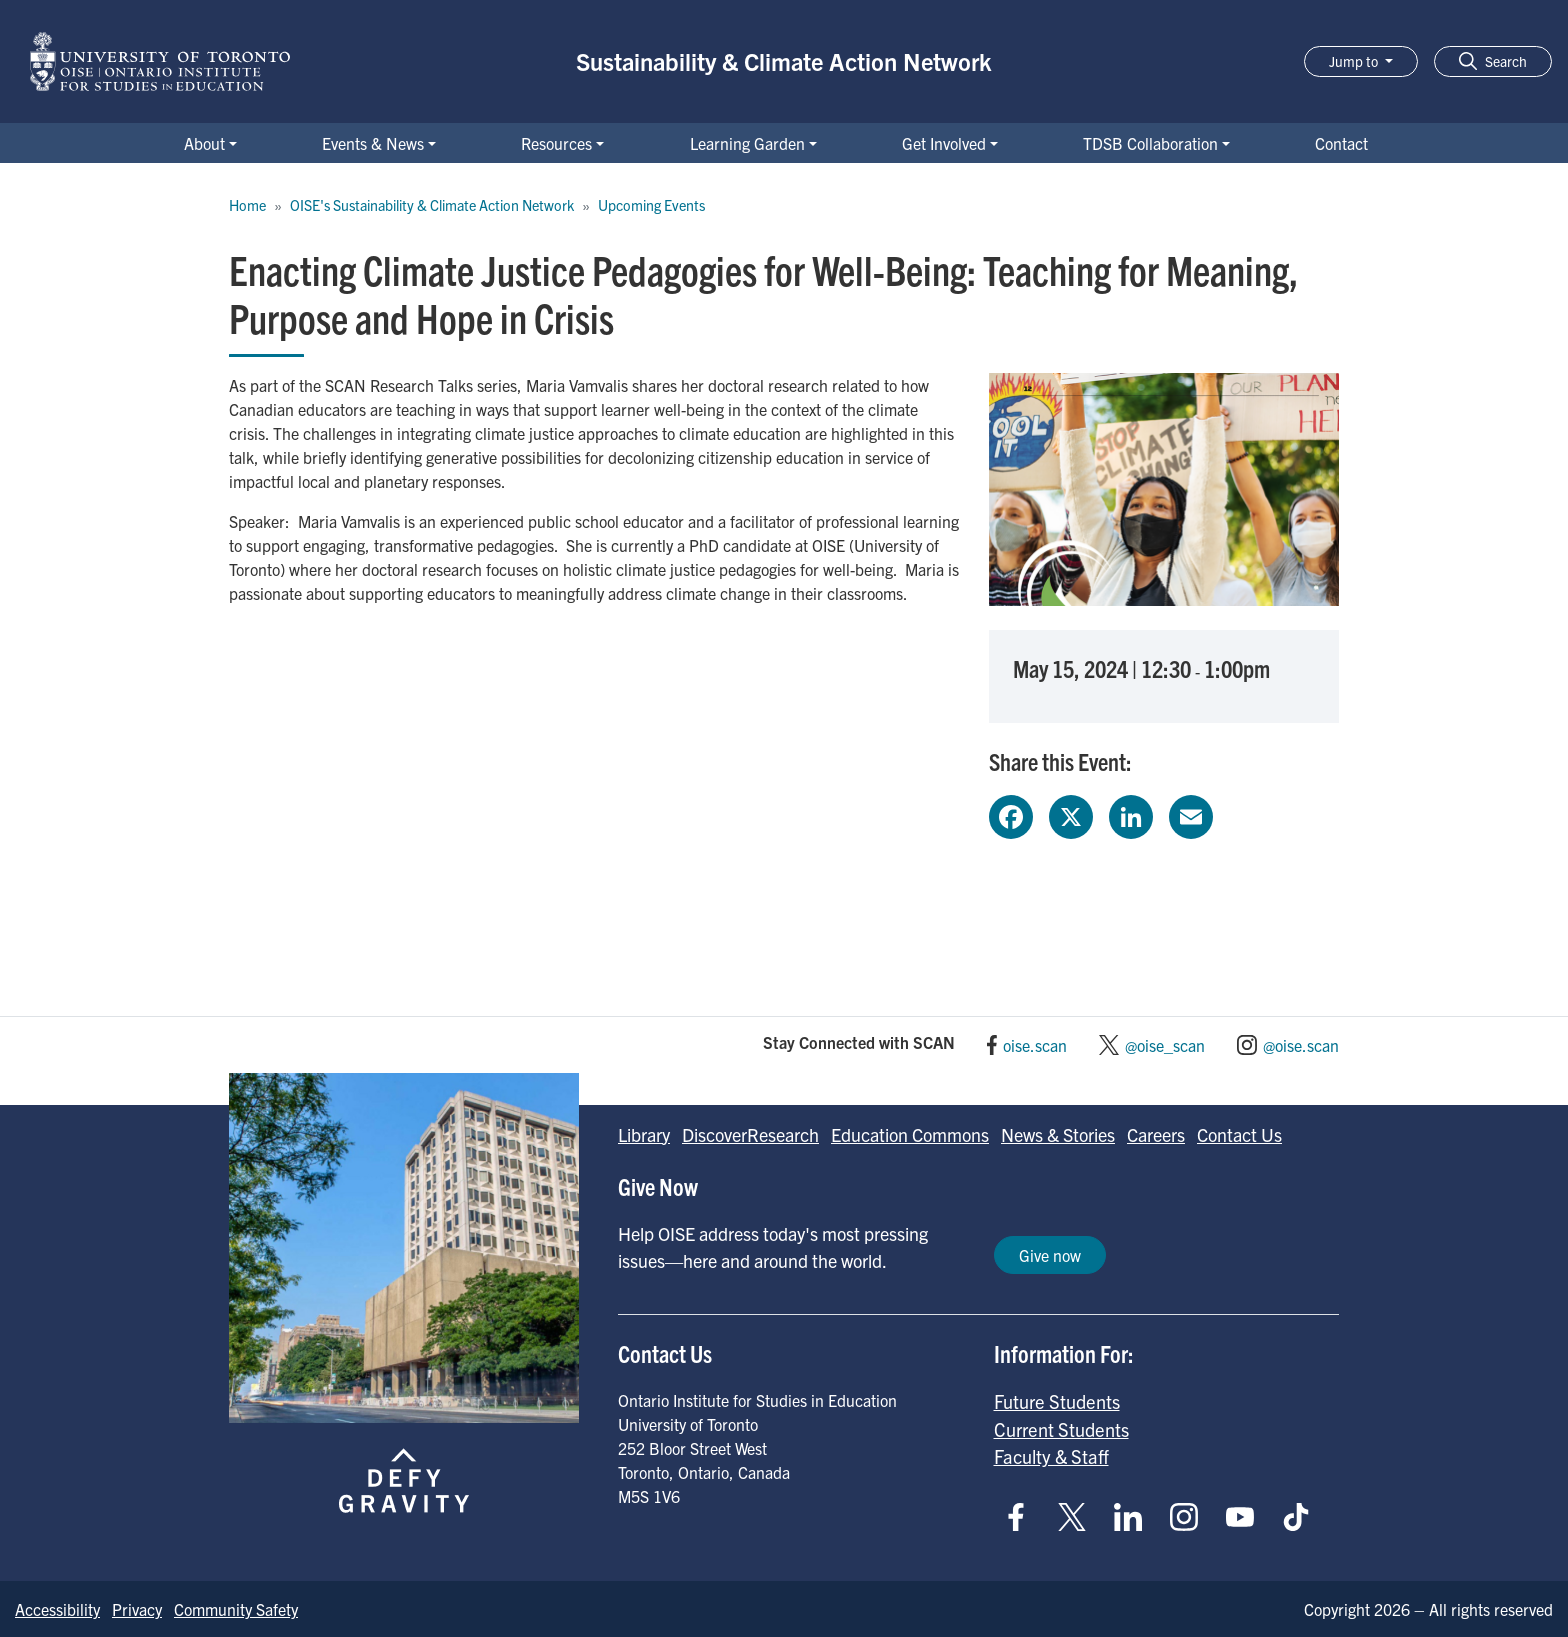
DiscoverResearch (750, 1134)
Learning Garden (747, 143)
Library (644, 1134)
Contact (1341, 143)
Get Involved (944, 143)
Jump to (1355, 61)
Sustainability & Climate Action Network (784, 61)
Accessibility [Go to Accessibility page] (57, 1609)
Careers (1156, 1134)
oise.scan (1035, 1045)
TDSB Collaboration (1150, 143)
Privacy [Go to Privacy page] (137, 1609)
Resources (556, 143)
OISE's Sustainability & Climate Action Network (432, 205)
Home (247, 205)
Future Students (1057, 1401)
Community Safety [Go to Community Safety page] (236, 1609)
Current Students (1061, 1429)
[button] (1493, 61)
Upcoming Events (651, 205)
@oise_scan (1165, 1045)
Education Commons (910, 1134)
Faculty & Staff (1051, 1456)
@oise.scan (1301, 1045)
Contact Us (1239, 1134)
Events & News (373, 143)
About (204, 143)
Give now (1050, 1255)
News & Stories (1058, 1134)
